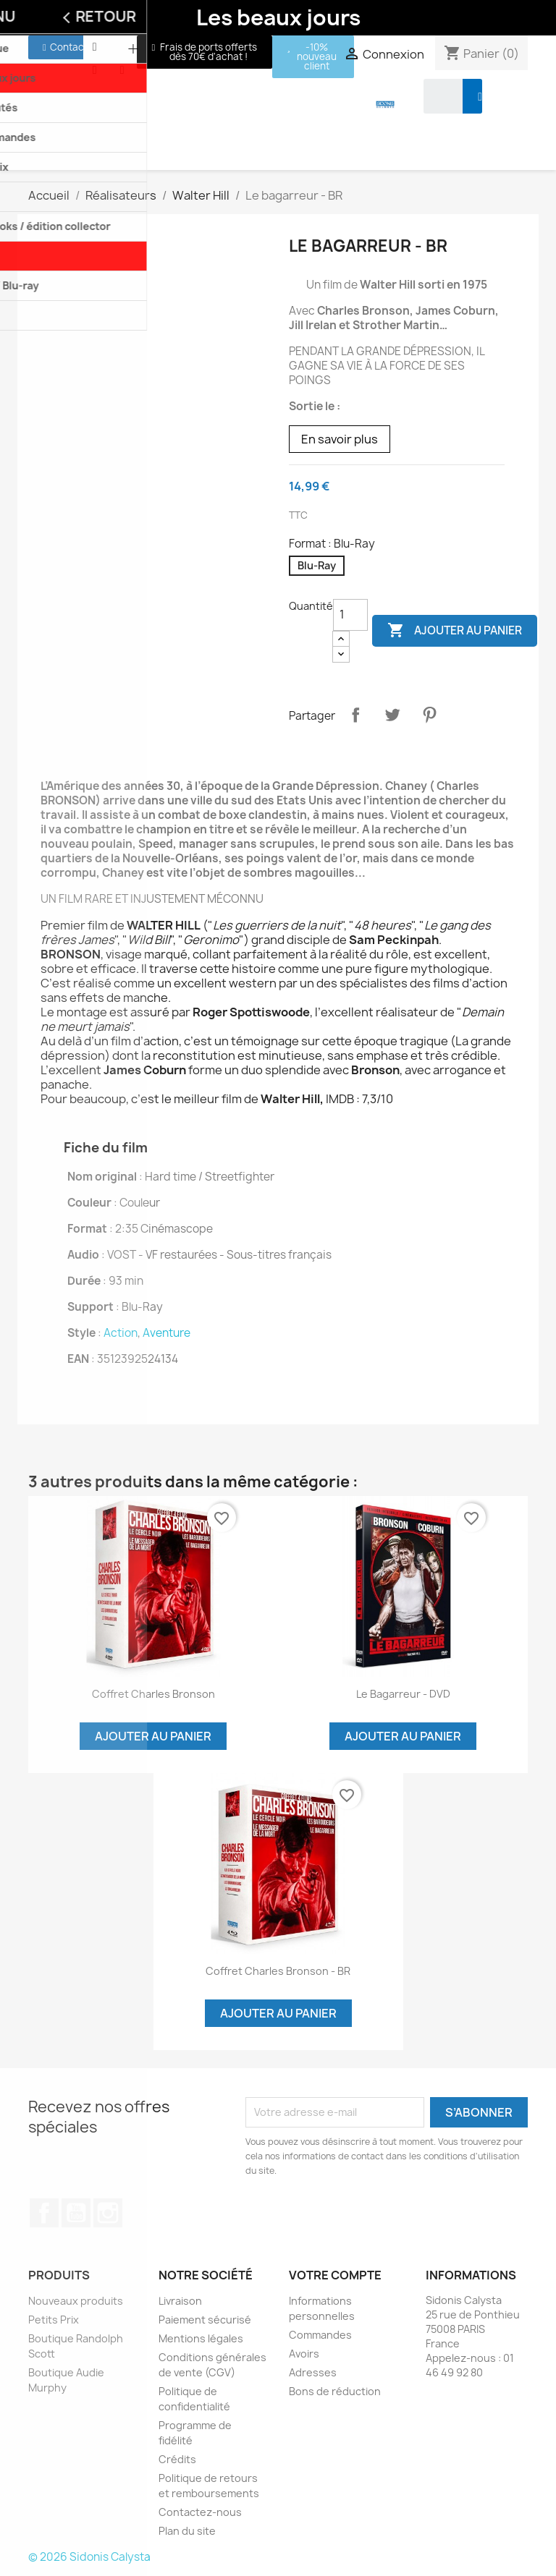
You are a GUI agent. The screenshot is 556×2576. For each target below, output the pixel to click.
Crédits (177, 2459)
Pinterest (429, 714)
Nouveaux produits (75, 2301)
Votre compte (335, 2275)
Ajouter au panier (454, 630)
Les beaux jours (278, 17)
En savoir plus (339, 439)
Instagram (107, 2212)
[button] (65, 47)
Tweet (392, 714)
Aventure (166, 1332)
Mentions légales (201, 2338)
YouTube (76, 2212)
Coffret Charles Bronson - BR (278, 1971)
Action (121, 1332)
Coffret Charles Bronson (153, 1694)
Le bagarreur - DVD (403, 1694)
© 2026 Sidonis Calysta (89, 2556)
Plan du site (187, 2531)
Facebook (44, 2212)
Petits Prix (53, 2319)
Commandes (320, 2335)
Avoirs (304, 2353)
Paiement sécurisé (205, 2319)
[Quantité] (350, 615)
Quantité (311, 606)
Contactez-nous (200, 2512)
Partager (355, 714)
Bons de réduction (335, 2391)
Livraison (180, 2301)
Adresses (313, 2372)
